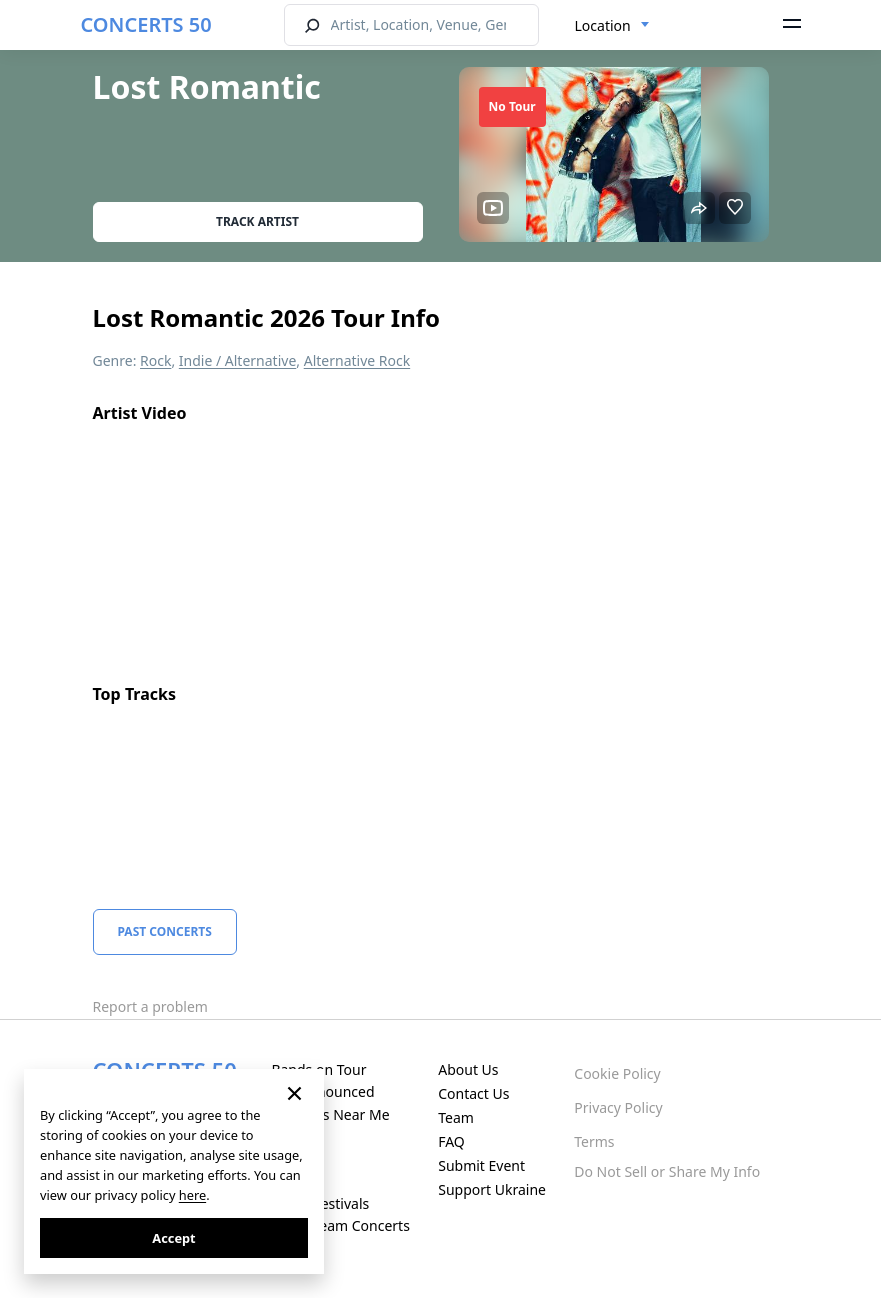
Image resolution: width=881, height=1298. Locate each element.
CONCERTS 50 (146, 24)
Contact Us (473, 1093)
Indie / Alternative (237, 360)
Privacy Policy (618, 1107)
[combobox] (612, 26)
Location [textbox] (603, 25)
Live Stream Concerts (340, 1225)
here (192, 1195)
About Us (468, 1069)
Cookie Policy (617, 1073)
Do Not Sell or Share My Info (667, 1171)
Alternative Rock (357, 360)
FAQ (451, 1141)
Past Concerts (165, 931)
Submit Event (481, 1165)
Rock (155, 360)
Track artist (257, 221)
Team (456, 1117)
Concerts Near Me (330, 1114)
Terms (594, 1141)
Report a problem (150, 1006)
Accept (173, 1238)
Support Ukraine (492, 1189)
